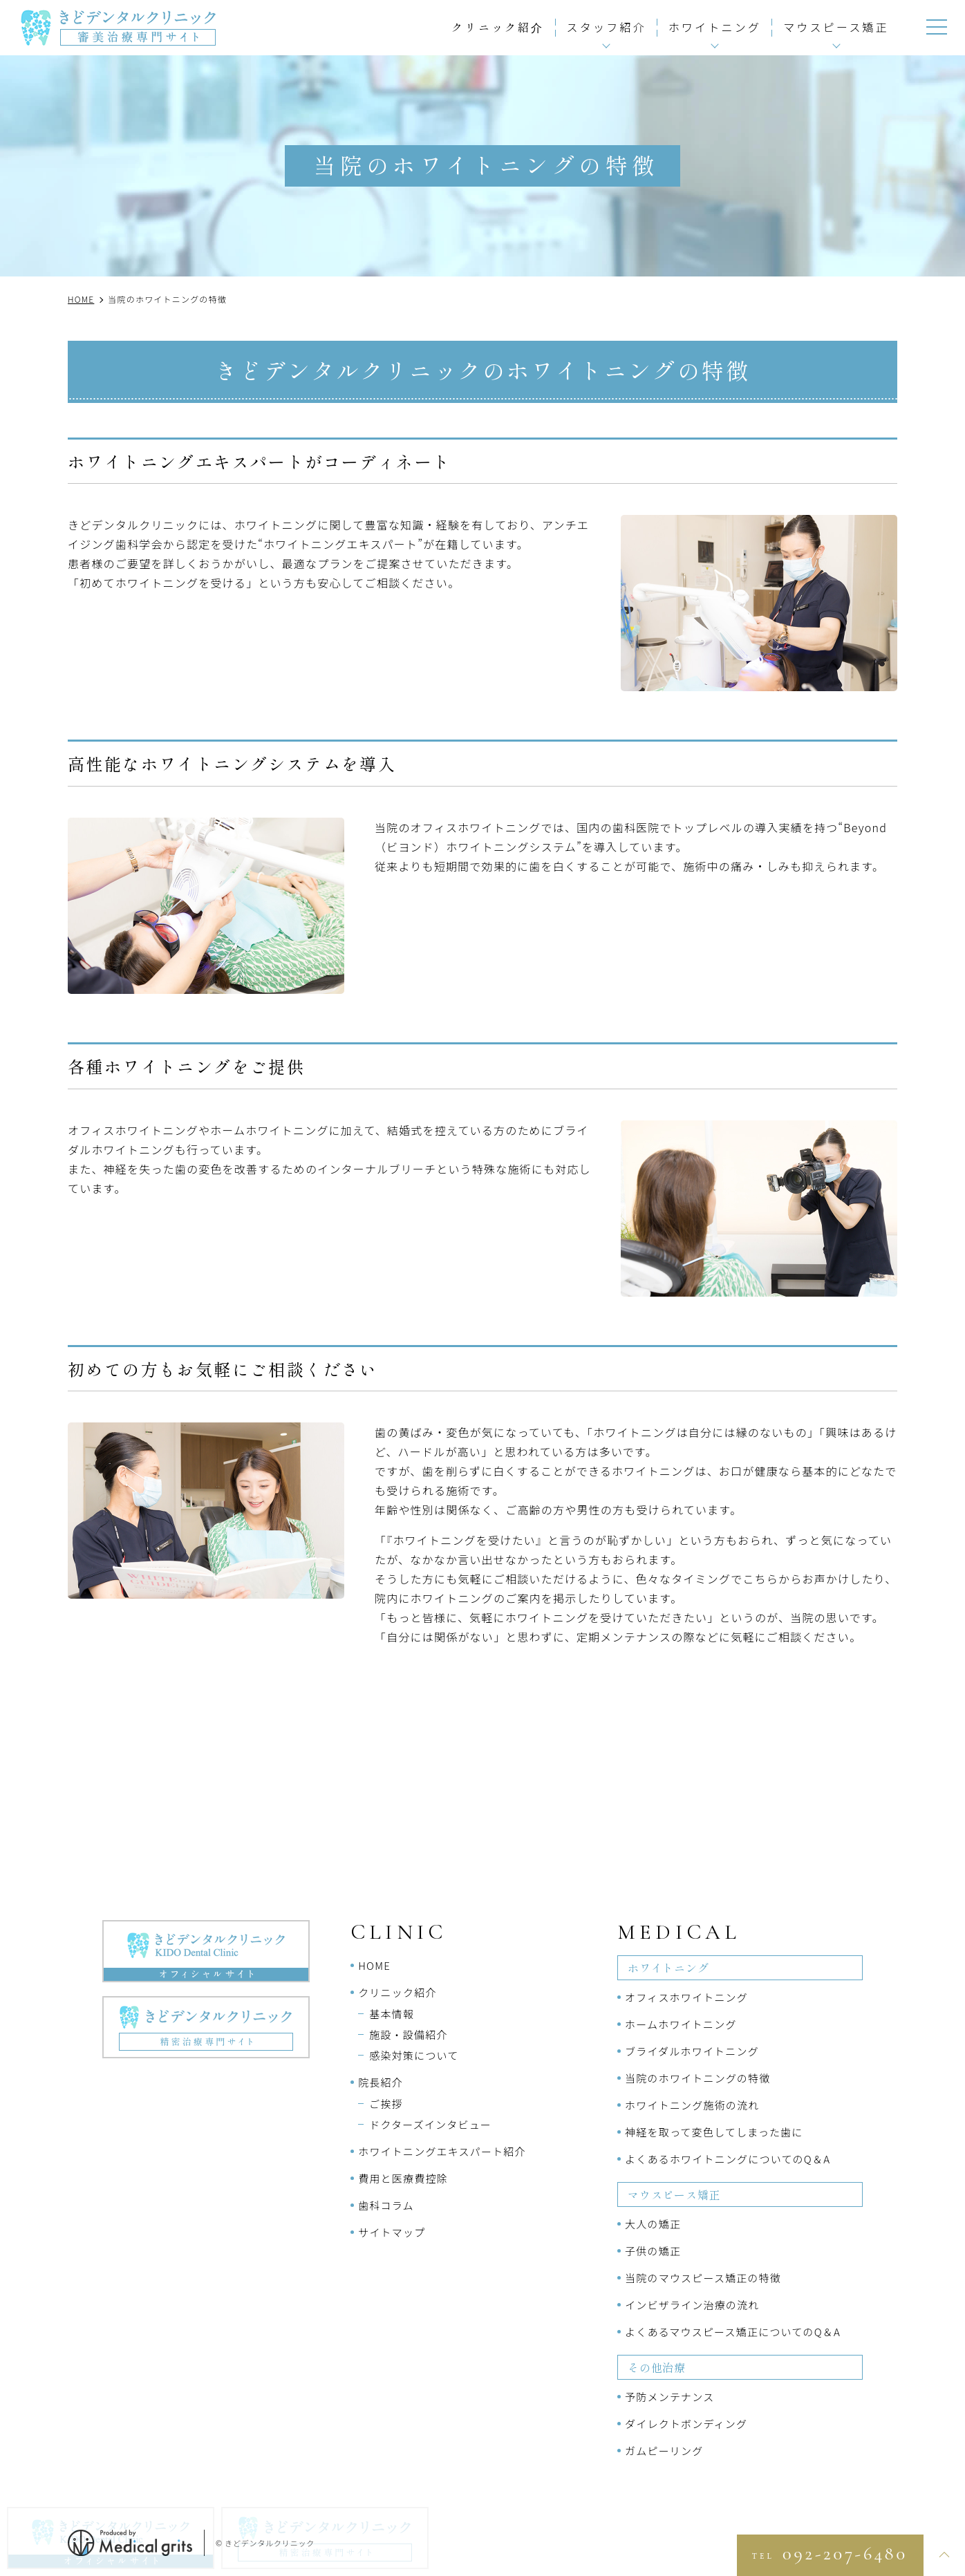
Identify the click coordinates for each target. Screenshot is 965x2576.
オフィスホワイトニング (686, 1997)
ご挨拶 (386, 2103)
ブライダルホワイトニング (692, 2051)
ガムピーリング (664, 2450)
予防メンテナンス (669, 2396)
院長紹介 (380, 2082)
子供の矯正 (653, 2251)
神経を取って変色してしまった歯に (714, 2132)
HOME (374, 1965)
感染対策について (413, 2055)
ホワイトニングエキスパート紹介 (442, 2151)
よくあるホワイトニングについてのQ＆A (727, 2159)
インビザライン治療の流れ (692, 2304)
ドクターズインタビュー (430, 2124)
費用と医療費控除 (403, 2178)
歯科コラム (386, 2205)
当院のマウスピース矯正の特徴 (703, 2278)
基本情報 (391, 2013)
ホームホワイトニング (681, 2024)
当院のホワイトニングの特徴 (698, 2078)
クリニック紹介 (497, 27)
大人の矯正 (653, 2224)
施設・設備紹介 (408, 2034)
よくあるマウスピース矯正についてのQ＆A (733, 2331)
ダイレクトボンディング (686, 2423)
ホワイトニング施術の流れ (692, 2105)
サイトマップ (391, 2232)
